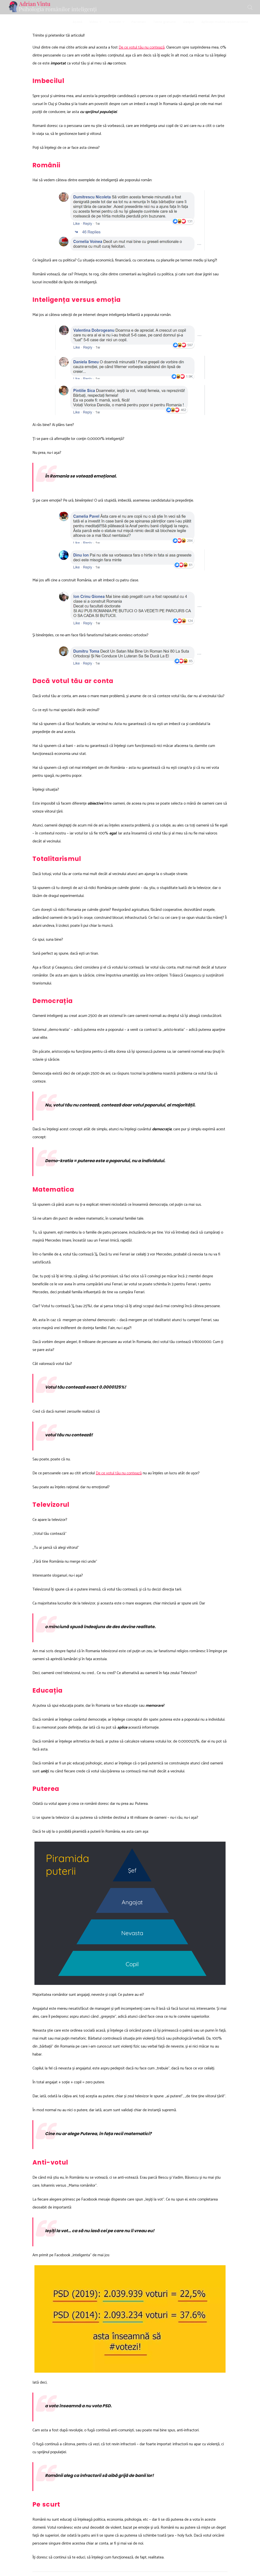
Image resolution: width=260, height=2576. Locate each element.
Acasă (77, 24)
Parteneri (139, 24)
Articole (115, 24)
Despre (188, 24)
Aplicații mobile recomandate (224, 24)
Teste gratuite (164, 24)
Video (93, 24)
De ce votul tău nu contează (142, 47)
